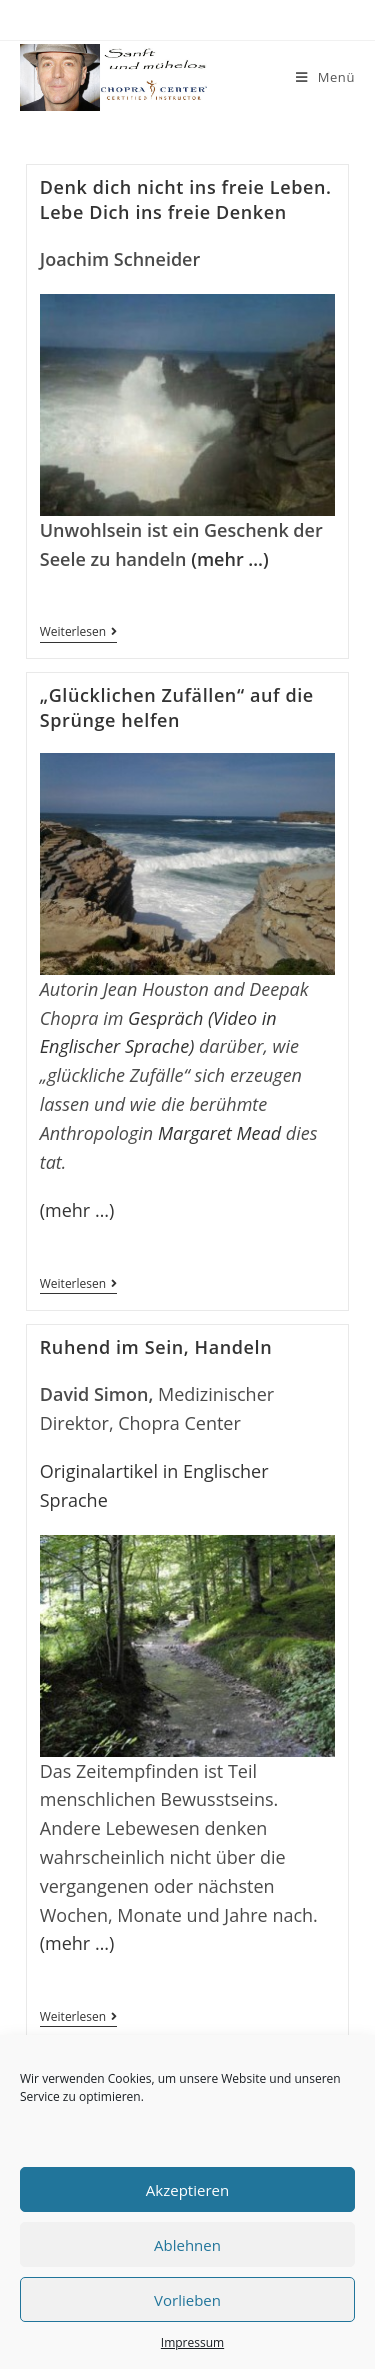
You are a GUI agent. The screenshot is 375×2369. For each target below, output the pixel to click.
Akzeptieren (187, 2190)
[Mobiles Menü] (325, 77)
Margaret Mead (219, 1133)
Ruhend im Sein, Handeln (156, 1347)
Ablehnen (187, 2245)
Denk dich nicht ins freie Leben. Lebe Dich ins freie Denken (186, 199)
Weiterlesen (78, 633)
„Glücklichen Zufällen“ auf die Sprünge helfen (177, 707)
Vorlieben (187, 2300)
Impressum (192, 2342)
